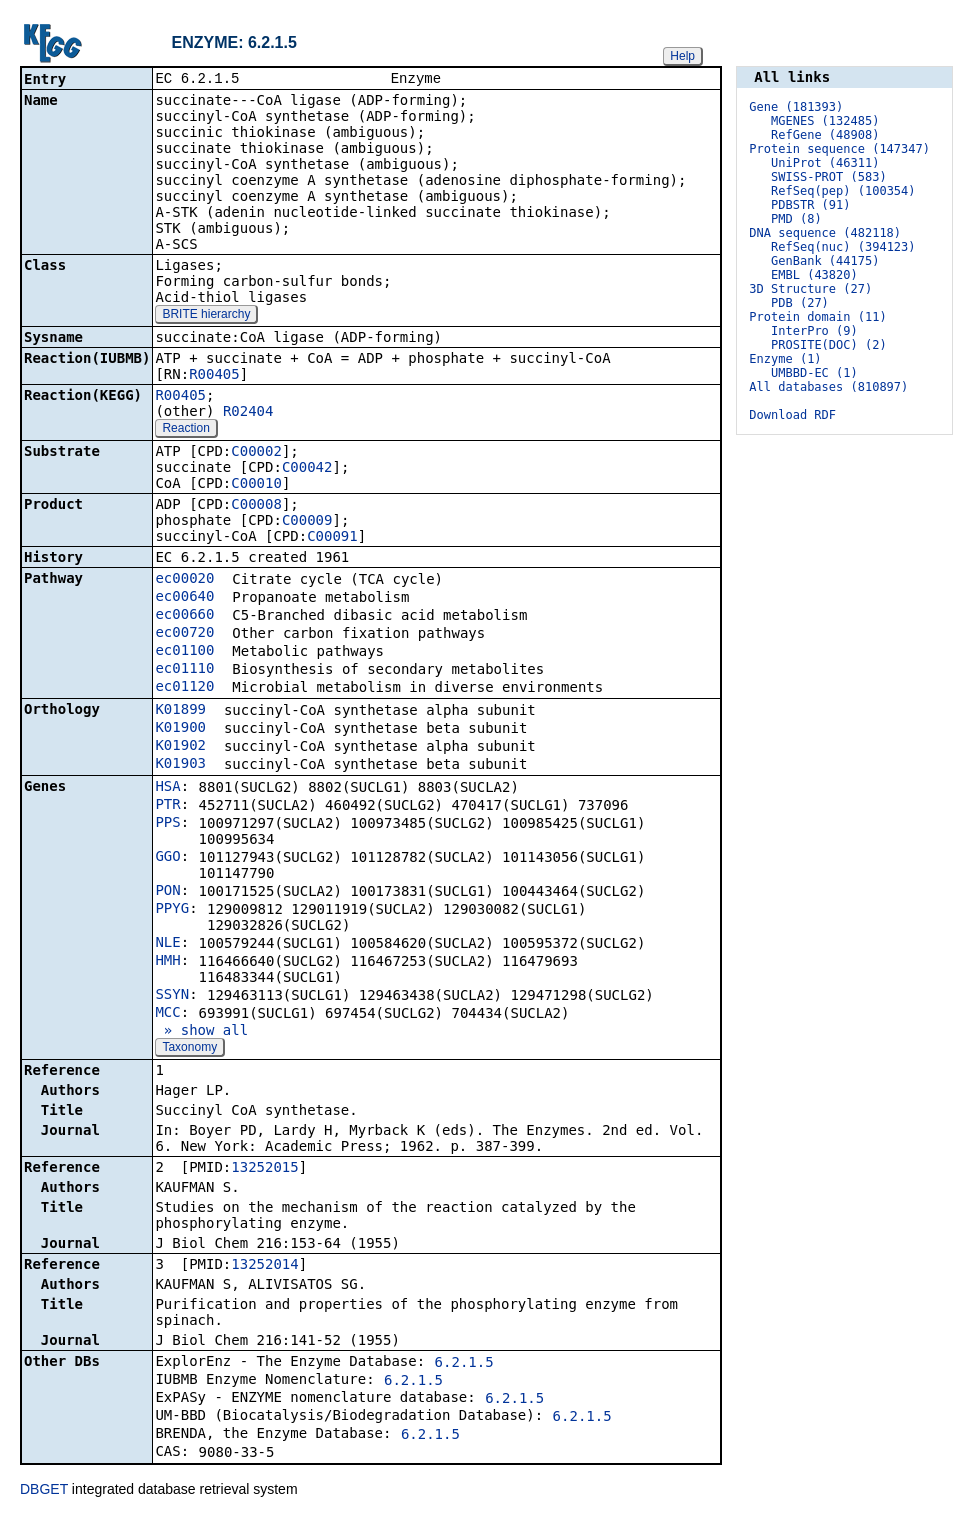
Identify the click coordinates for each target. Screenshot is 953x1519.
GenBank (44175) (825, 261)
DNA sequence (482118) (825, 233)
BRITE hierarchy (206, 316)
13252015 (264, 1169)
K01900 (180, 729)
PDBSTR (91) (810, 205)
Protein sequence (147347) (839, 149)
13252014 (264, 1266)
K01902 (180, 747)
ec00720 (184, 634)
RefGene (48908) (825, 135)
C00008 (256, 506)
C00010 (256, 485)
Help (682, 56)
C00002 (256, 453)
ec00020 (184, 580)
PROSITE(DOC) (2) (829, 345)
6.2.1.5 (464, 1364)
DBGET (44, 1491)
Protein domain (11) (817, 317)
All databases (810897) (828, 387)
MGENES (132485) (825, 121)
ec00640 (184, 598)
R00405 (214, 376)
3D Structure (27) (810, 289)
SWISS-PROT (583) (829, 177)
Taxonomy (189, 1049)
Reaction (185, 430)
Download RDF (792, 415)
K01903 (180, 765)
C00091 (332, 538)
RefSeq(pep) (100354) (843, 191)
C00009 (307, 522)
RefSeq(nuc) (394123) (843, 247)
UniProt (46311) (825, 163)
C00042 (307, 469)
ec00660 (184, 616)
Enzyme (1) (785, 359)
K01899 (180, 711)
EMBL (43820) (814, 275)
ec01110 (184, 670)
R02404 (248, 413)
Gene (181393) (796, 107)
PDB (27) (800, 303)
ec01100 (184, 652)
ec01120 (184, 688)
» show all (201, 1032)
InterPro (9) (814, 331)
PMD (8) (796, 219)
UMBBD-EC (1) (814, 373)
